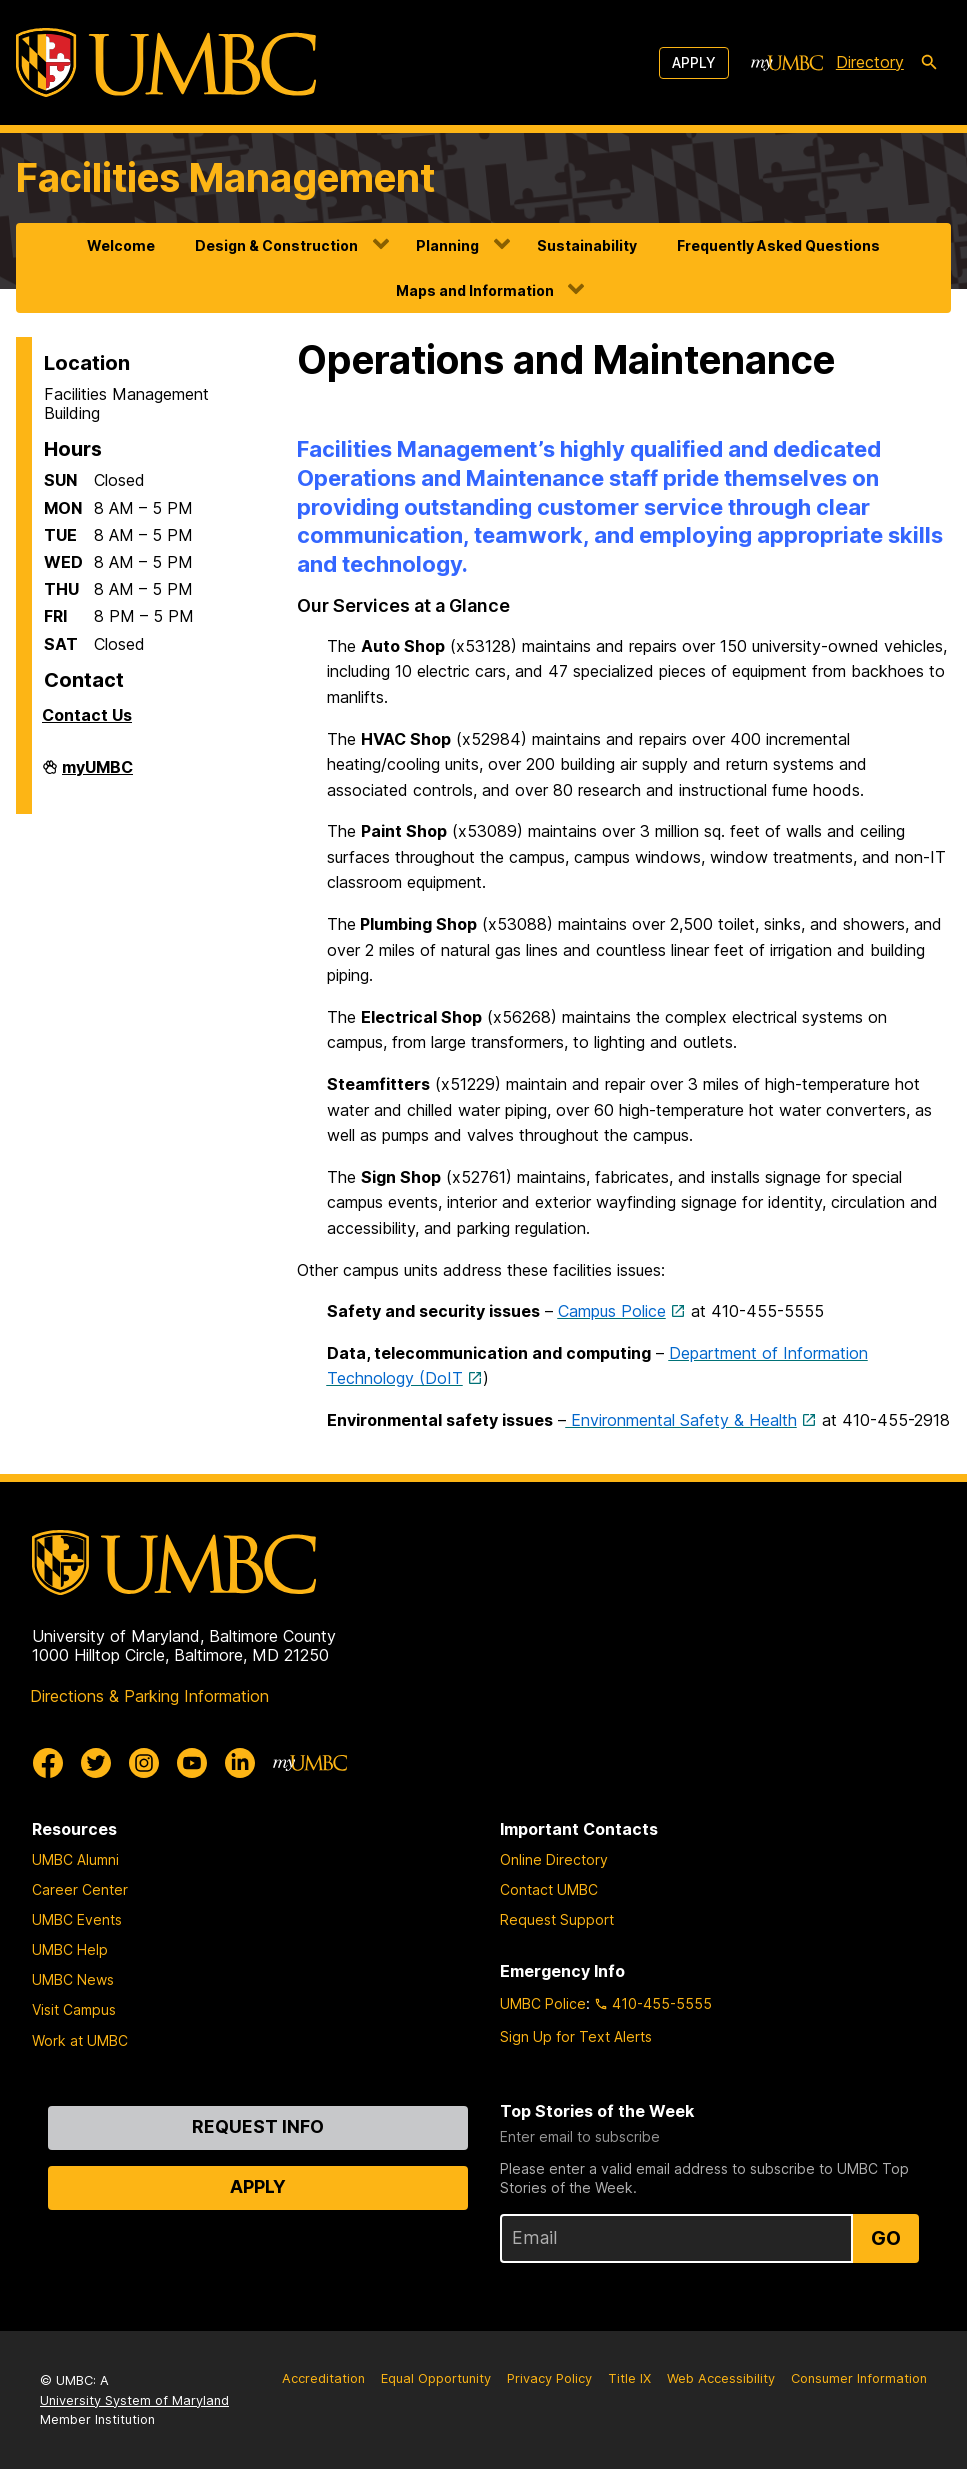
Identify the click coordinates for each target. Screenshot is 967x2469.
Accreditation (323, 2378)
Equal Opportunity (436, 2378)
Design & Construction (276, 245)
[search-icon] (929, 63)
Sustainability (587, 245)
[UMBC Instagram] (144, 1763)
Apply (694, 62)
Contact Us (87, 715)
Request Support (557, 1919)
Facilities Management (225, 178)
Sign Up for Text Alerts (576, 2036)
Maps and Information (475, 290)
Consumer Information (859, 2378)
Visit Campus (74, 2009)
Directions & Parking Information (149, 1696)
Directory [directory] (870, 62)
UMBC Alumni (75, 1859)
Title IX (629, 2378)
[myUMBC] (787, 63)
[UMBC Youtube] (192, 1763)
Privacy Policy (549, 2378)
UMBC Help (70, 1949)
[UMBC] (166, 62)
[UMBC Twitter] (96, 1763)
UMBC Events (77, 1919)
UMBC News (73, 1979)
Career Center (80, 1889)
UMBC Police (543, 2003)
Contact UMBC (549, 1889)
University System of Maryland (134, 2400)
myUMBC (97, 775)
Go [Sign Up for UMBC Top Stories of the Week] (886, 2238)
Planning (447, 245)
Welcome (121, 245)
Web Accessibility (721, 2378)
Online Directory (554, 1859)
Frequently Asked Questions (778, 245)
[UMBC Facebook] (48, 1763)
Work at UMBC (80, 2040)
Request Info (258, 2126)
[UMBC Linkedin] (240, 1763)
